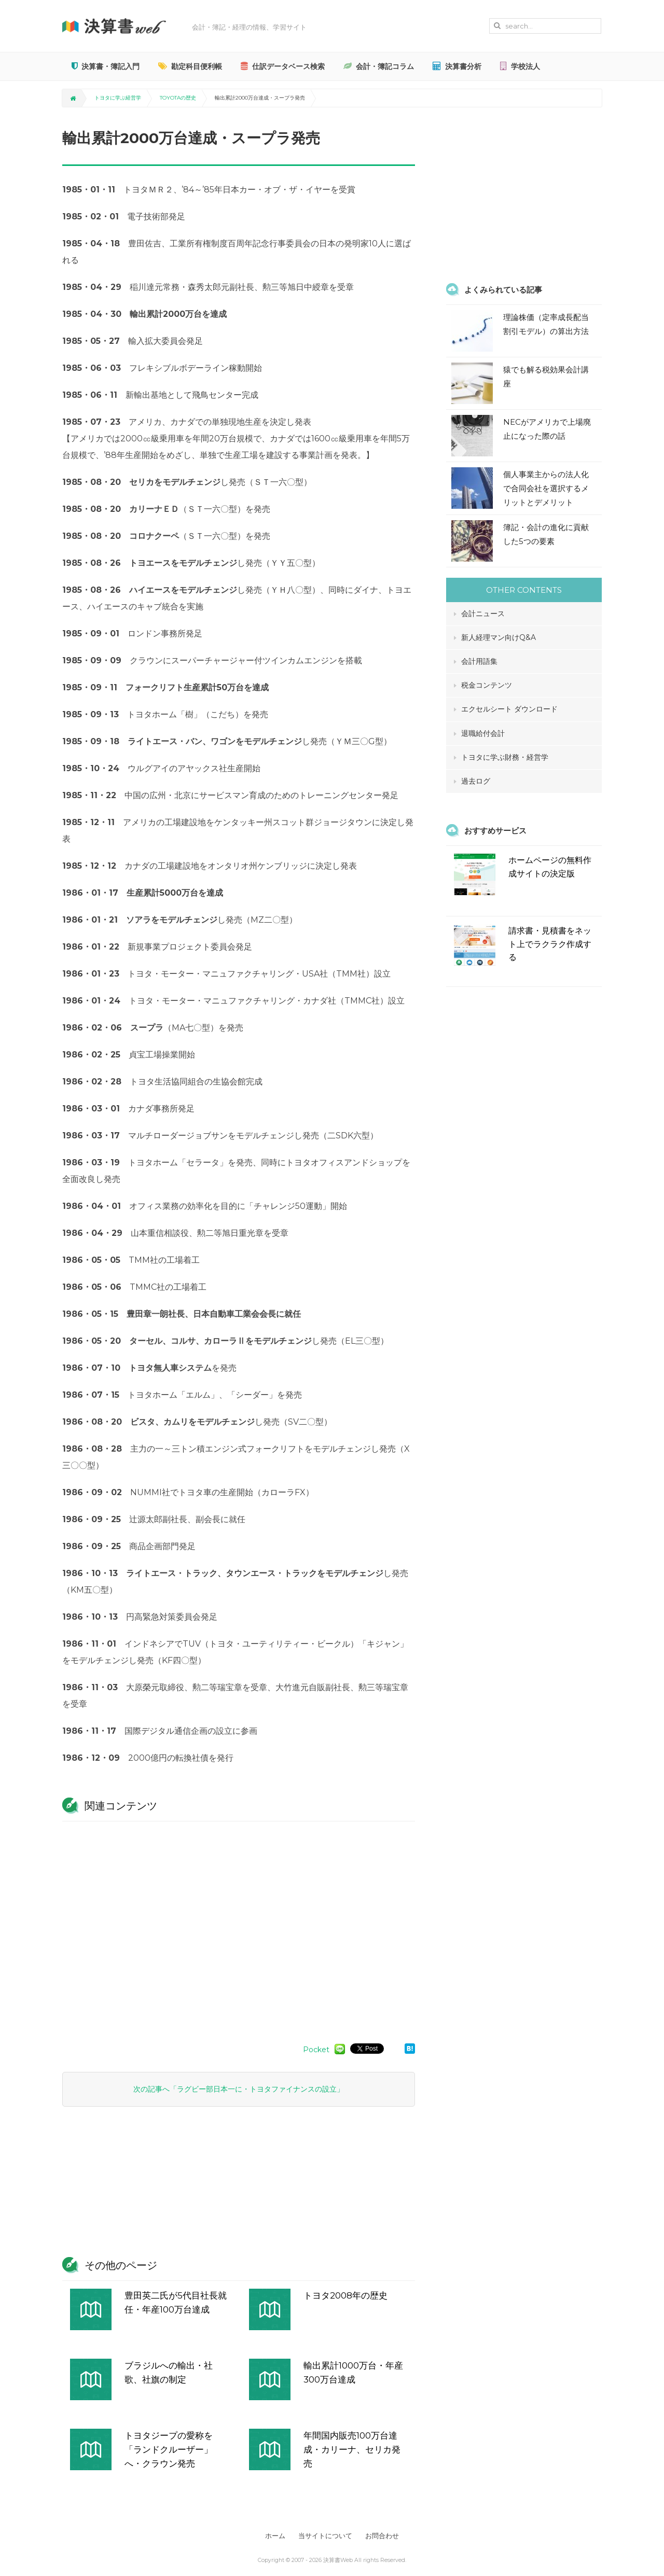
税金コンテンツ (486, 685)
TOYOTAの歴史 (178, 97)
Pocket (316, 2049)
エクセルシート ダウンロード (509, 709)
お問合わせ (387, 2536)
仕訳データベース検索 (283, 66)
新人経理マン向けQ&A (498, 637)
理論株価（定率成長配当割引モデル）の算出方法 (546, 324)
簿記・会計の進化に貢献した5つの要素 (546, 534)
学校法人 (520, 66)
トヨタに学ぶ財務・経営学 (504, 757)
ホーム (270, 2536)
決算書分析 (457, 66)
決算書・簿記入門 (106, 66)
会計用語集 (479, 661)
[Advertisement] (238, 1927)
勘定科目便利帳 (190, 66)
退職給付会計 (483, 733)
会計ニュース (483, 613)
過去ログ (475, 781)
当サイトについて (325, 2536)
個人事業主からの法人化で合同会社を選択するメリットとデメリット (546, 488)
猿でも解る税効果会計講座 (546, 376)
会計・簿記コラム (378, 66)
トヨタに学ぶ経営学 (117, 97)
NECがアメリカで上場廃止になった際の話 (547, 429)
